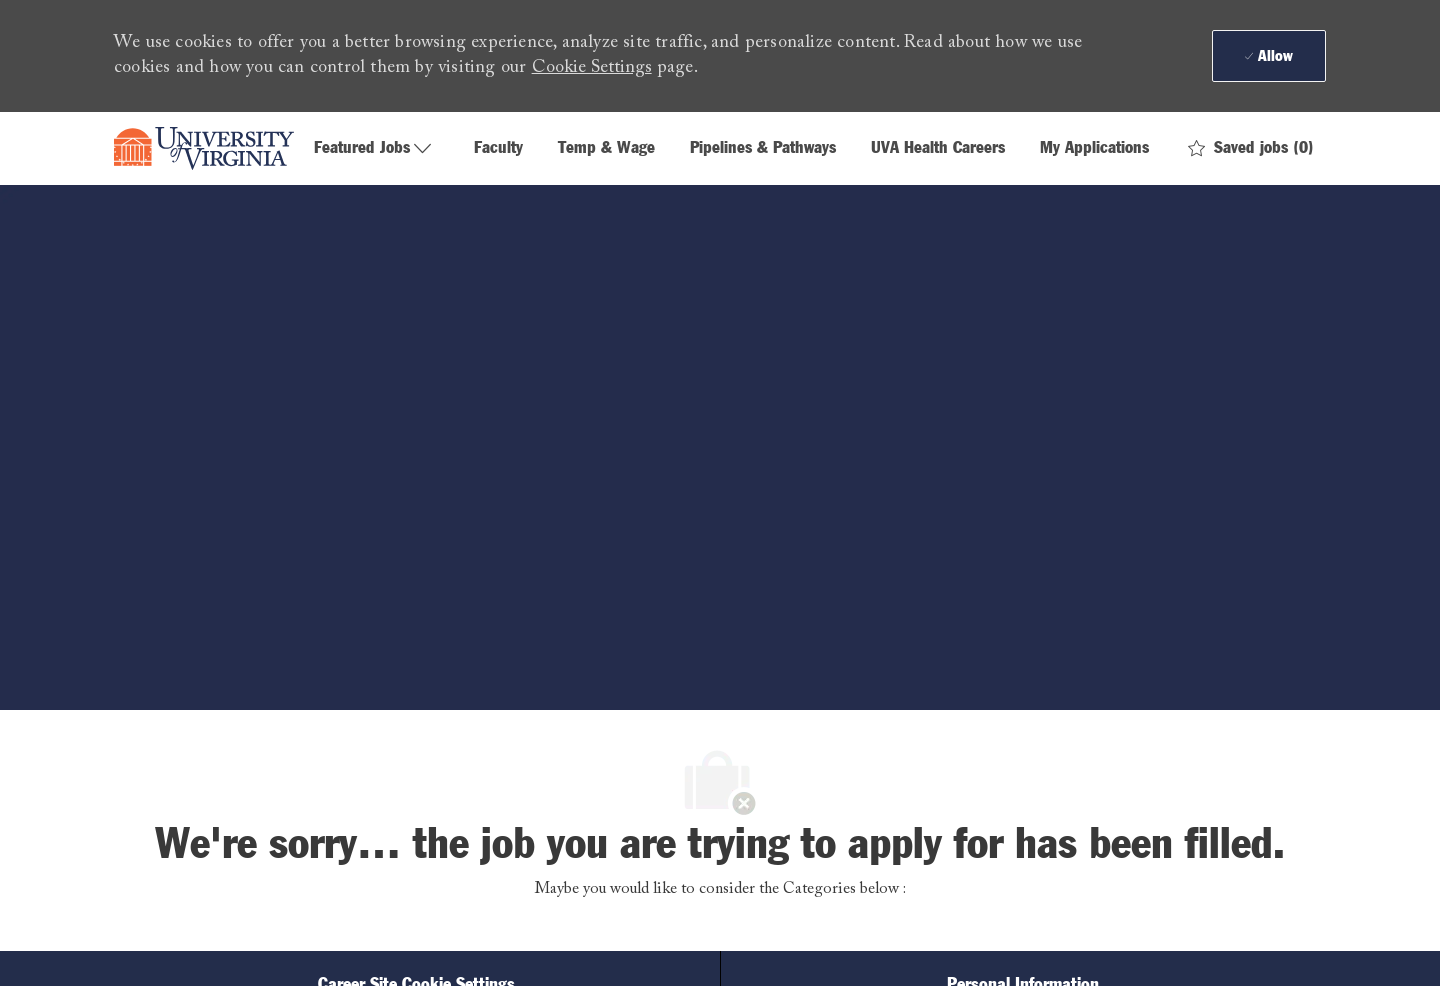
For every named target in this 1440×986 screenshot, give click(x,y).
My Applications (1094, 148)
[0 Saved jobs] (1251, 148)
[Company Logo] (204, 149)
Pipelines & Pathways (763, 148)
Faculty (498, 148)
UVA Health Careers (938, 148)
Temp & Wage (606, 148)
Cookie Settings (592, 68)
